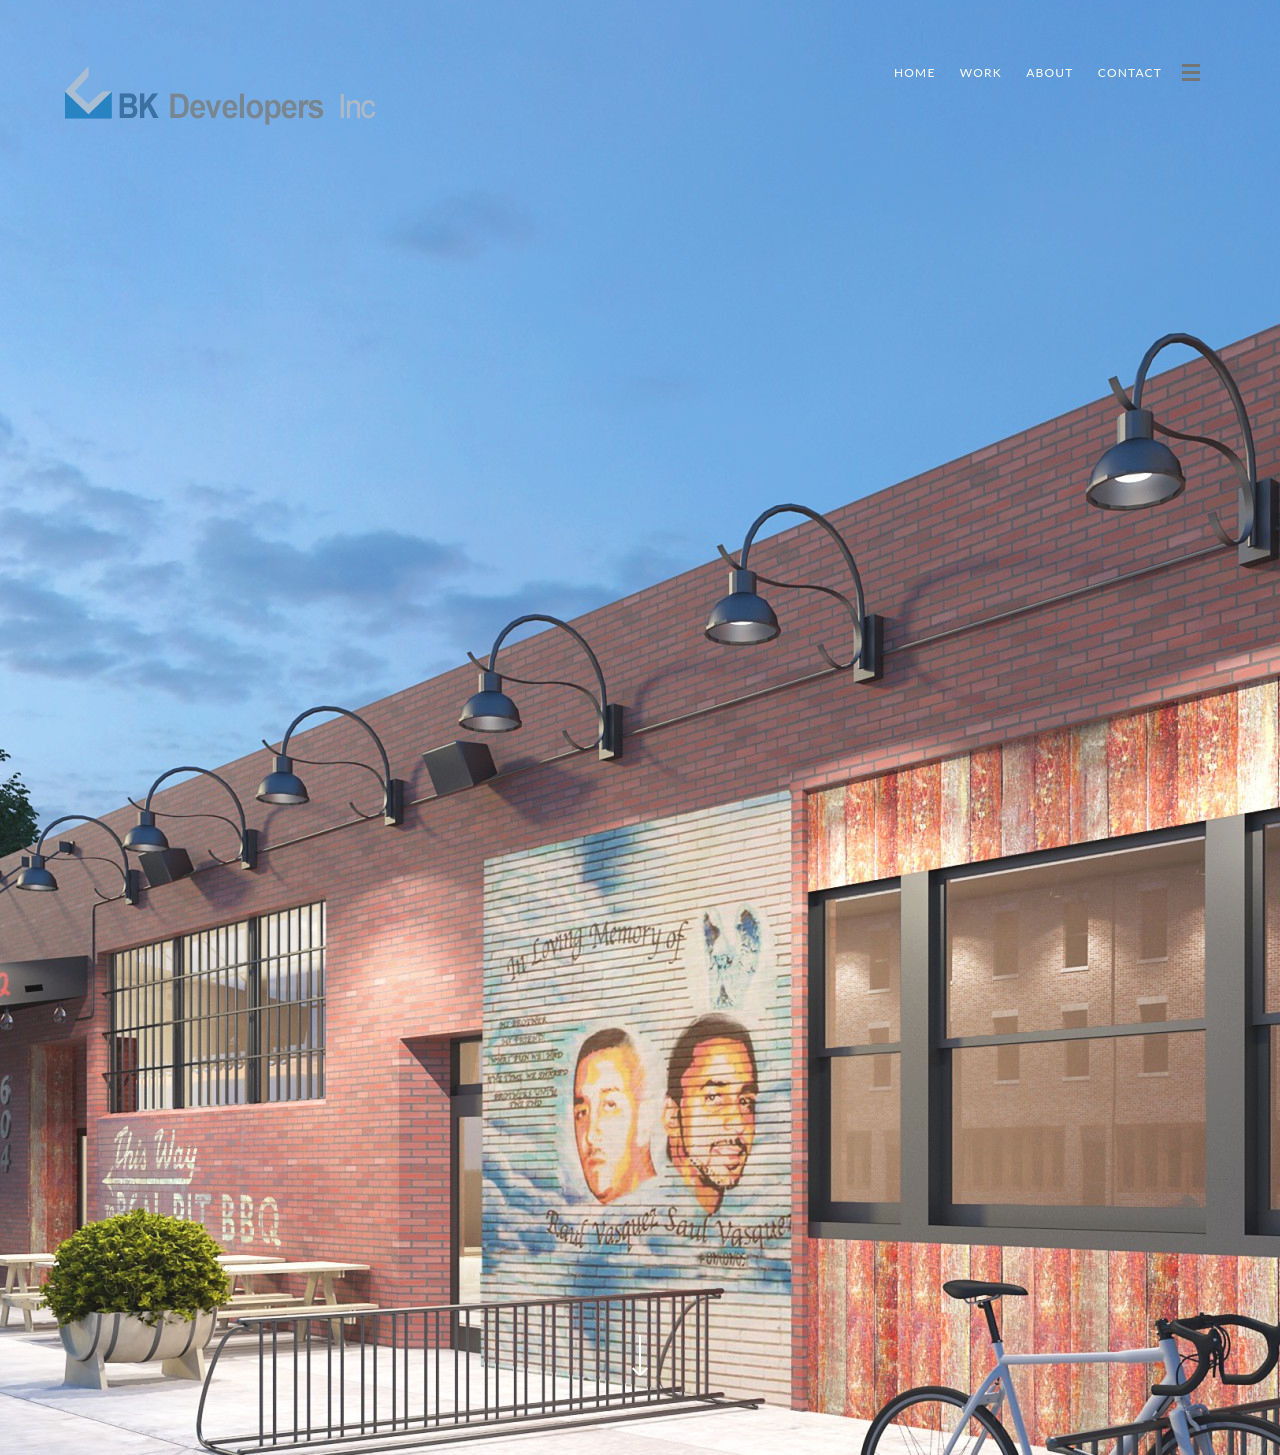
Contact (1130, 72)
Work (981, 72)
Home (915, 72)
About (1049, 72)
